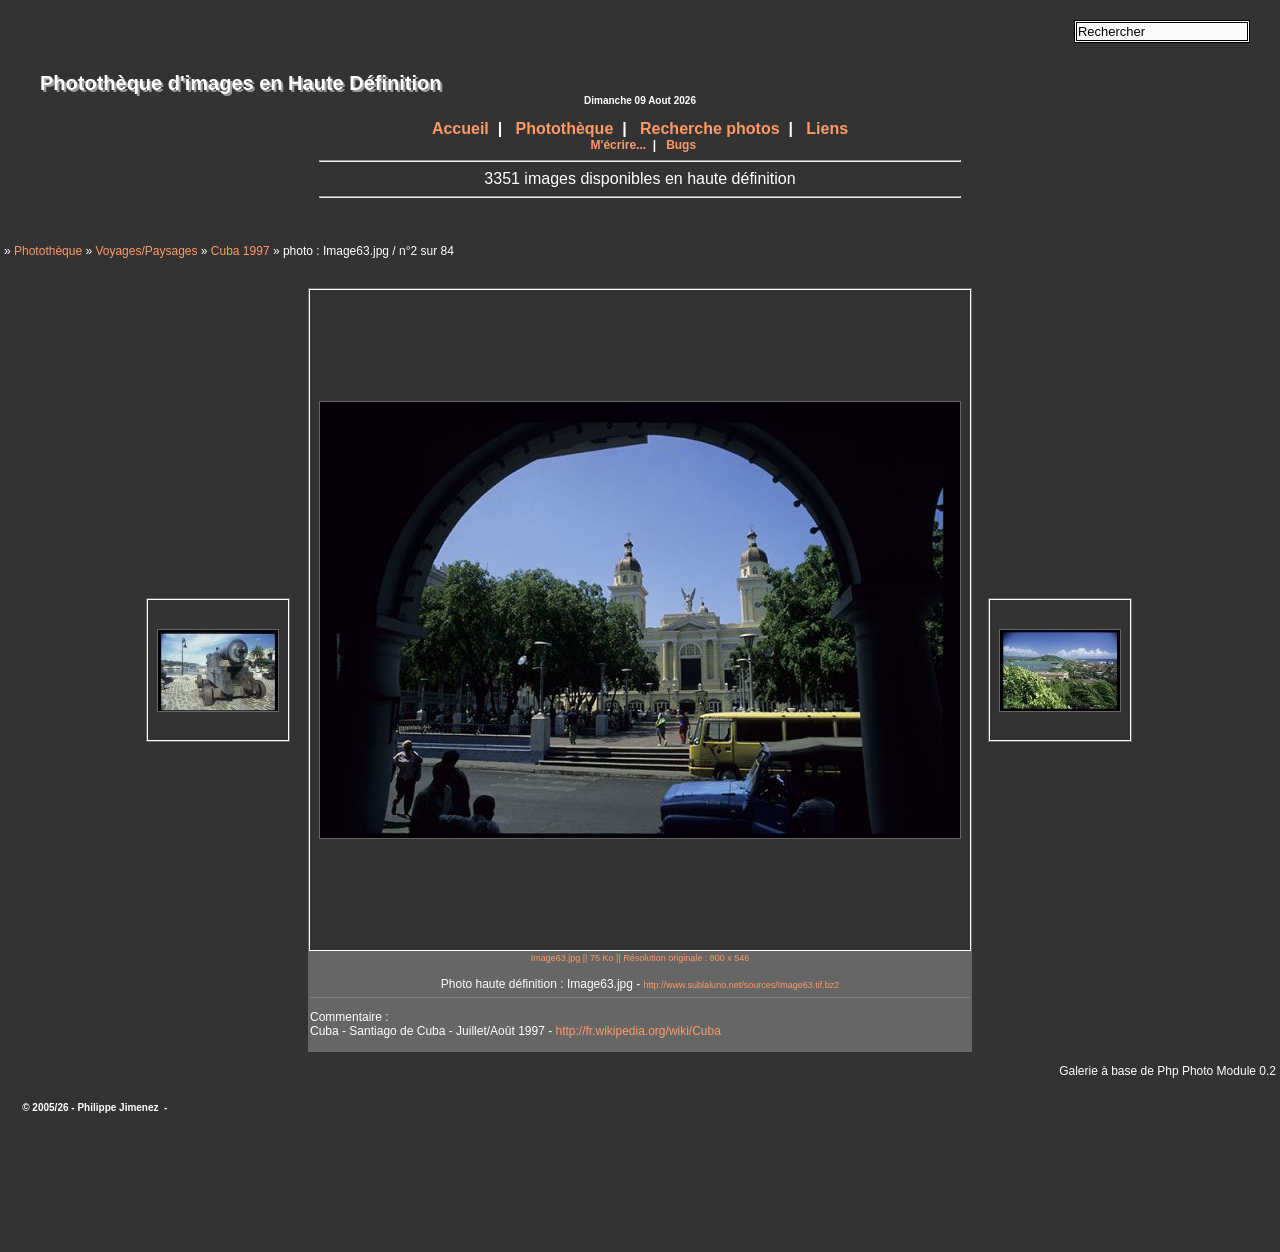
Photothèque (565, 128)
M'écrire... (619, 145)
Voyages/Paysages (146, 251)
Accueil (460, 128)
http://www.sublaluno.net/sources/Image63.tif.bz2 (742, 985)
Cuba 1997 (240, 251)
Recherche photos (710, 128)
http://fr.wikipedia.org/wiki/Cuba (637, 1031)
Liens (827, 128)
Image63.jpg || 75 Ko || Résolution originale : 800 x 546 (640, 958)
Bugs (681, 145)
